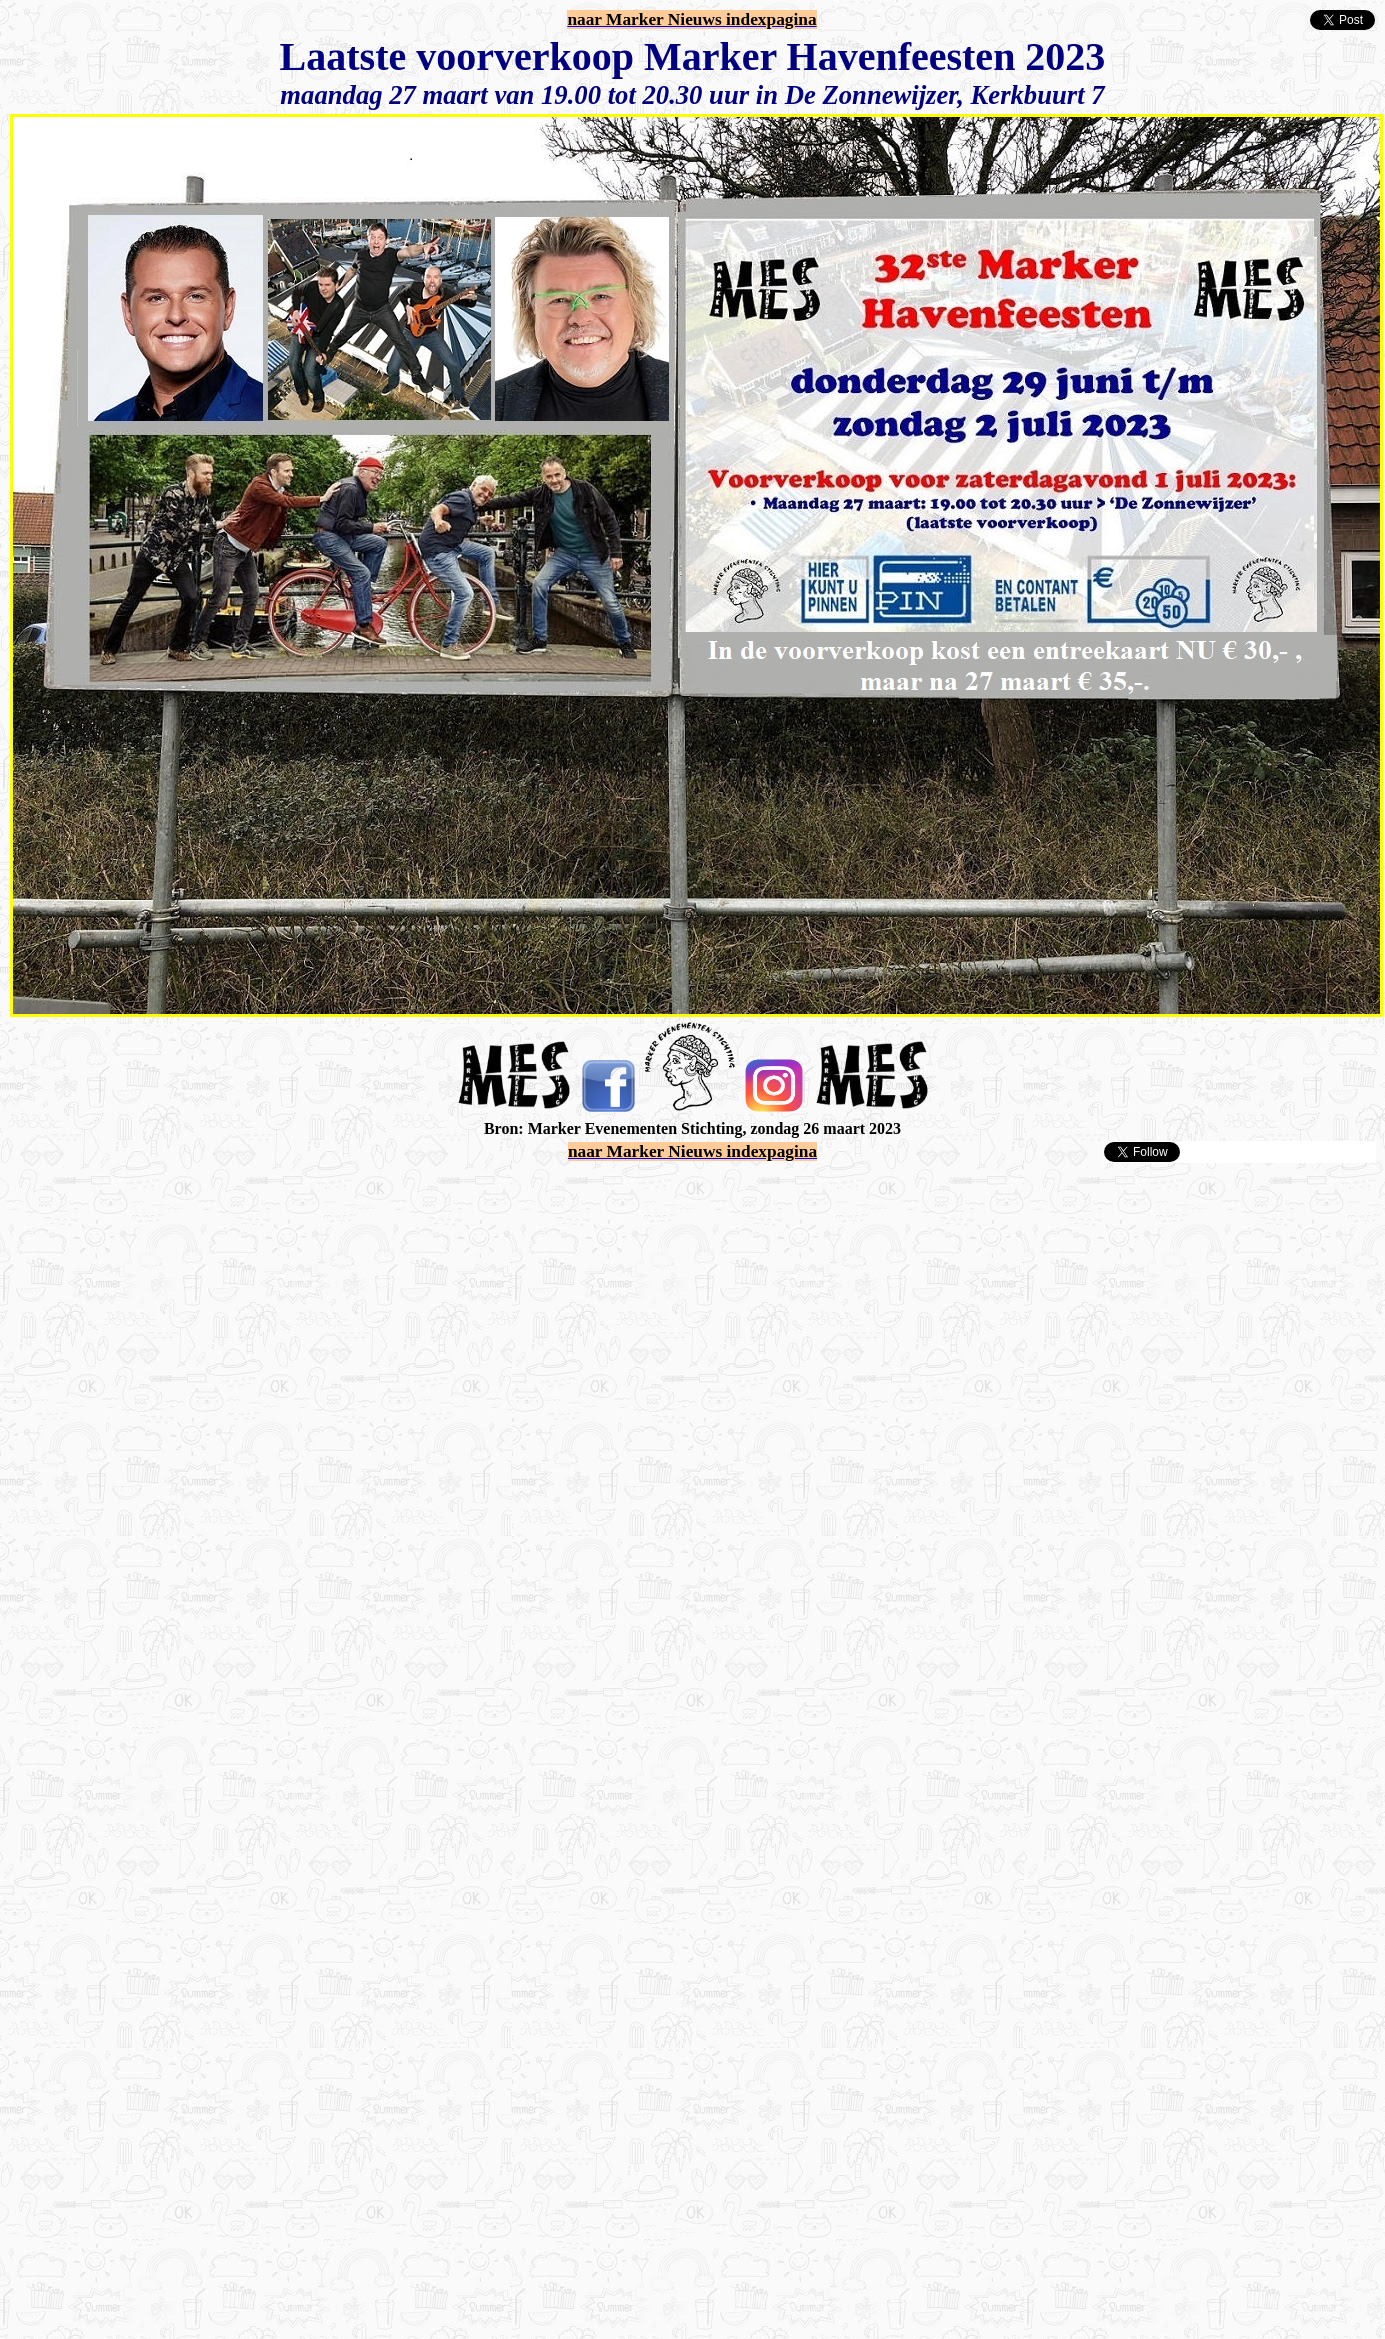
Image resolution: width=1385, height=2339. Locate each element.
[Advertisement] (216, 1380)
